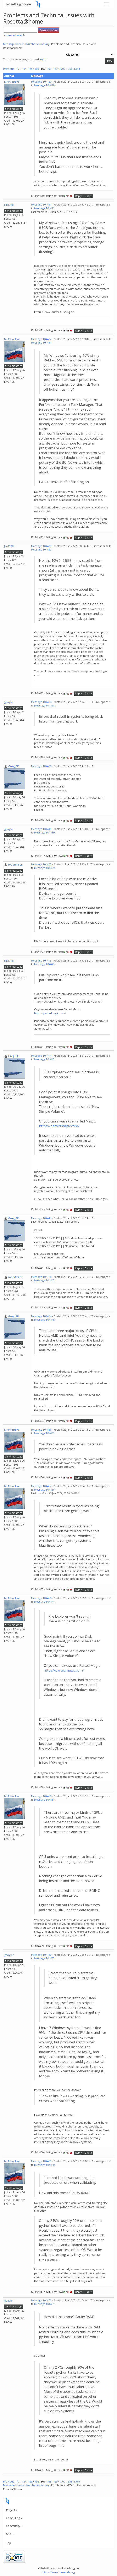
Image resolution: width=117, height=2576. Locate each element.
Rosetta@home (18, 4)
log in (43, 59)
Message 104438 (41, 702)
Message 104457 (41, 1486)
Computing (14, 2518)
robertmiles (15, 864)
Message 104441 (41, 829)
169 (55, 69)
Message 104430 (41, 81)
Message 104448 (41, 1277)
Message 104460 (41, 1955)
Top (8, 2543)
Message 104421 (44, 208)
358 (70, 69)
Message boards (13, 44)
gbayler (9, 702)
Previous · (9, 69)
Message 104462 (41, 2300)
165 (30, 69)
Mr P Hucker (11, 82)
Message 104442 (41, 864)
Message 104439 (41, 766)
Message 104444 (41, 1056)
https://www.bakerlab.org (59, 2572)
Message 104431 (41, 204)
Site (10, 2534)
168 (49, 69)
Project (12, 2510)
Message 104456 (41, 1429)
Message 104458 (41, 1598)
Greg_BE (13, 766)
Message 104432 (41, 339)
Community (14, 2526)
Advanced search (14, 35)
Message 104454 (41, 1316)
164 (24, 69)
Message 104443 (41, 960)
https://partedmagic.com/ (50, 1013)
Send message (13, 109)
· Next (76, 69)
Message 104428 (44, 85)
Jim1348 (8, 205)
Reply (78, 196)
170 (61, 69)
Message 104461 (41, 2161)
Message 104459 (41, 1796)
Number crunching (37, 44)
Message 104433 (41, 546)
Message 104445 (41, 1218)
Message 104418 (44, 705)
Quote (88, 196)
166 (36, 69)
